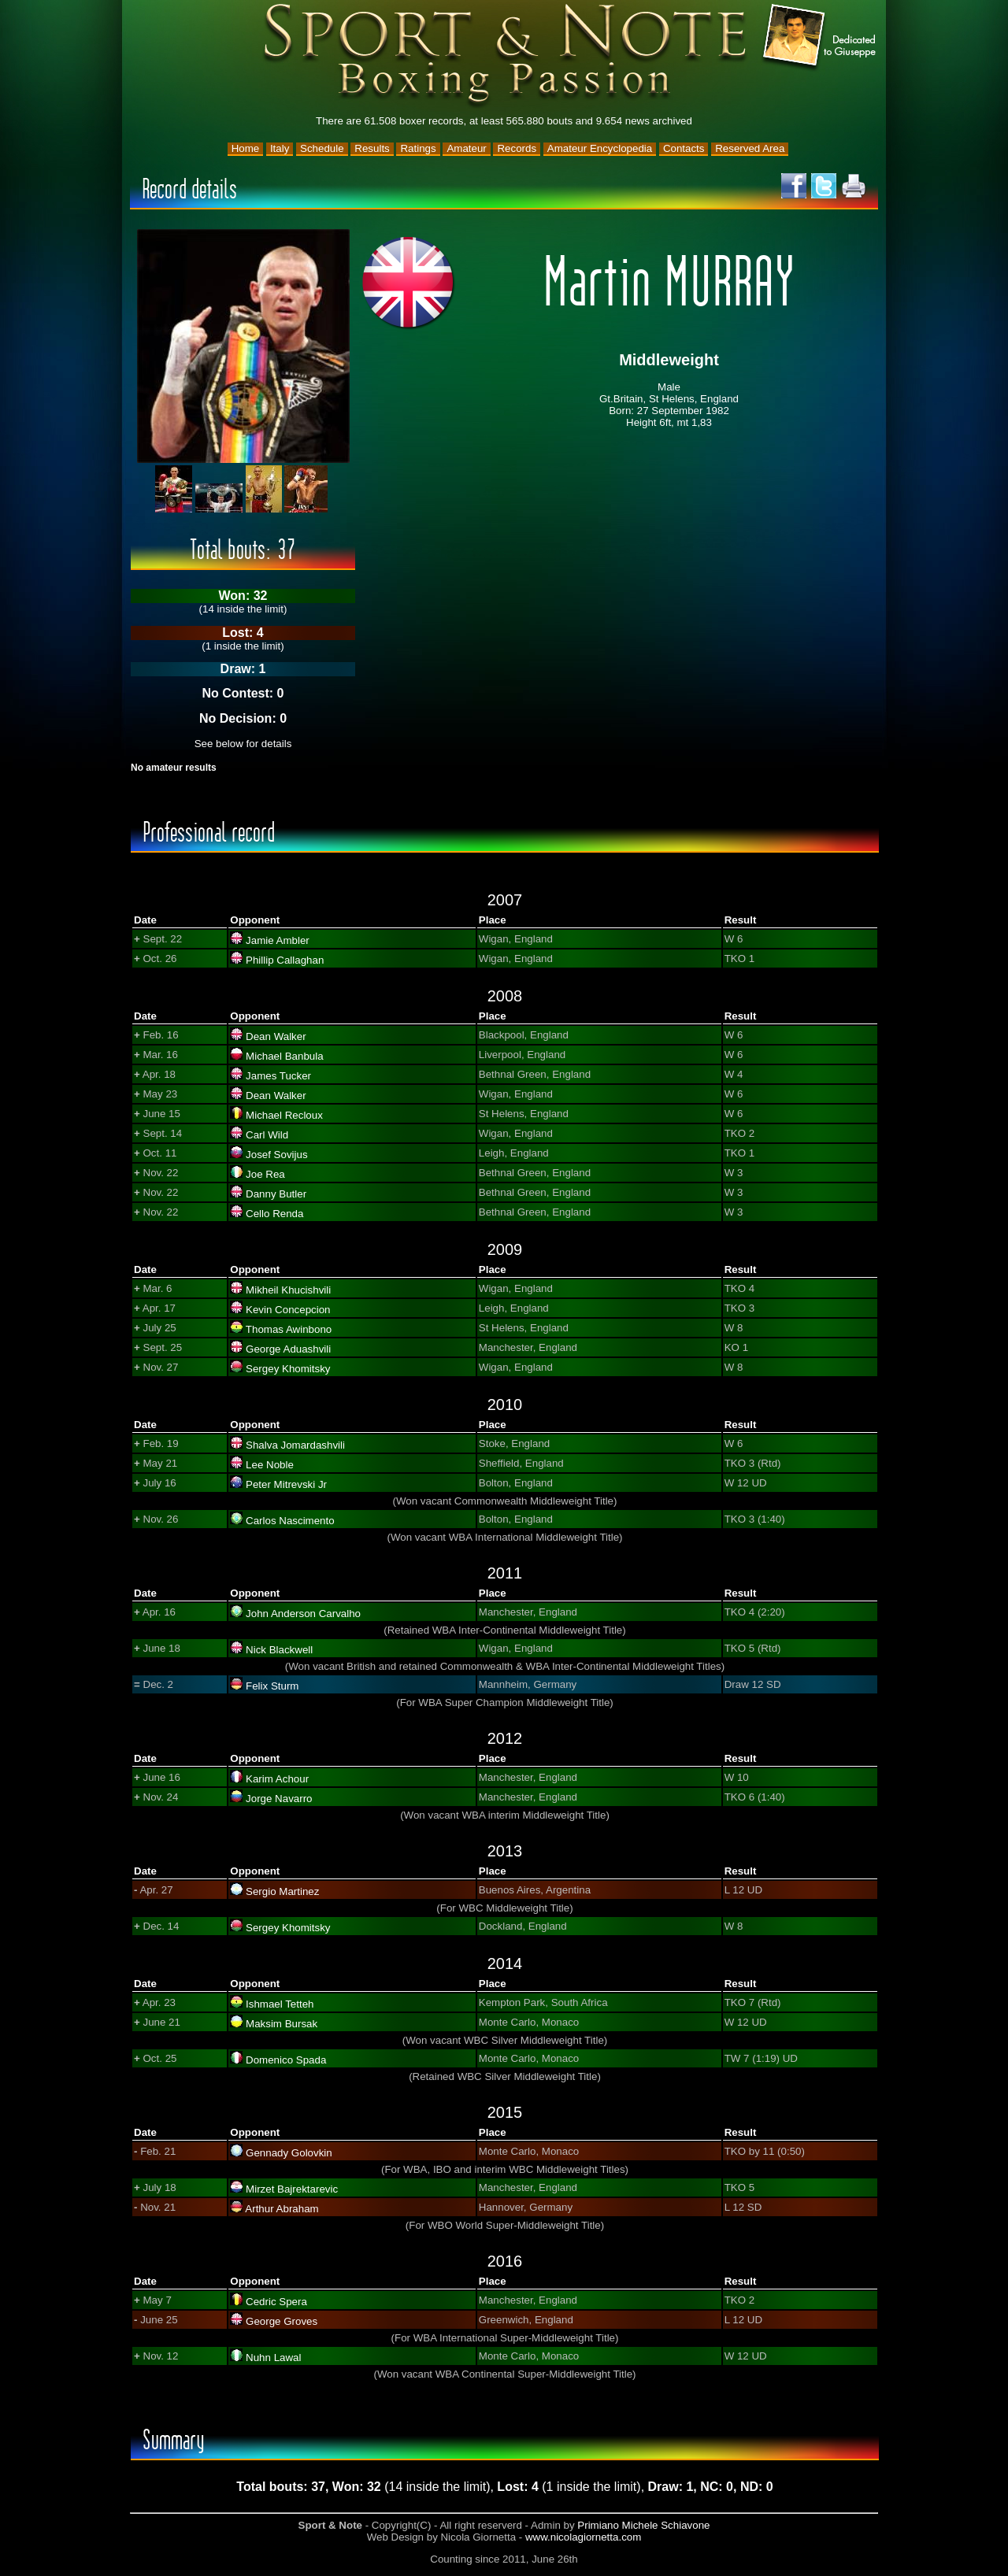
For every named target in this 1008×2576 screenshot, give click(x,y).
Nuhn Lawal (273, 2357)
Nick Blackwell (279, 1650)
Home (246, 148)
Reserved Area (749, 148)
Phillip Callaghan (285, 960)
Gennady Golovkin (289, 2153)
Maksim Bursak (281, 2024)
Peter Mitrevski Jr (286, 1484)
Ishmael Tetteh (279, 2004)
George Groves (281, 2321)
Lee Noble (270, 1465)
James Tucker (278, 1076)
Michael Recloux (284, 1115)
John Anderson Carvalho (303, 1613)
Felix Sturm (272, 1686)
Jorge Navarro (279, 1798)
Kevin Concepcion (288, 1310)
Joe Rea (265, 1174)
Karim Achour (277, 1779)
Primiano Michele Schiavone (643, 2525)
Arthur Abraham (281, 2209)
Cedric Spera (276, 2302)
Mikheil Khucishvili (288, 1290)
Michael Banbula (285, 1056)
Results (371, 148)
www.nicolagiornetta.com (583, 2537)
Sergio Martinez (282, 1891)
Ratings (417, 148)
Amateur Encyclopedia (599, 148)
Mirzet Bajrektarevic (292, 2189)
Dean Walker (276, 1036)
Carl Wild (267, 1135)
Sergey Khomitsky (288, 1369)
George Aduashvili (288, 1349)
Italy (279, 148)
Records (516, 148)
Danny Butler (276, 1194)
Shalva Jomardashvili (295, 1445)
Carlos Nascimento (290, 1521)
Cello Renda (274, 1214)
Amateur (466, 148)
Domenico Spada (286, 2060)
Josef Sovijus (277, 1154)
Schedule (322, 148)
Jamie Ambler (277, 940)
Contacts (684, 148)
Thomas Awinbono (289, 1329)
